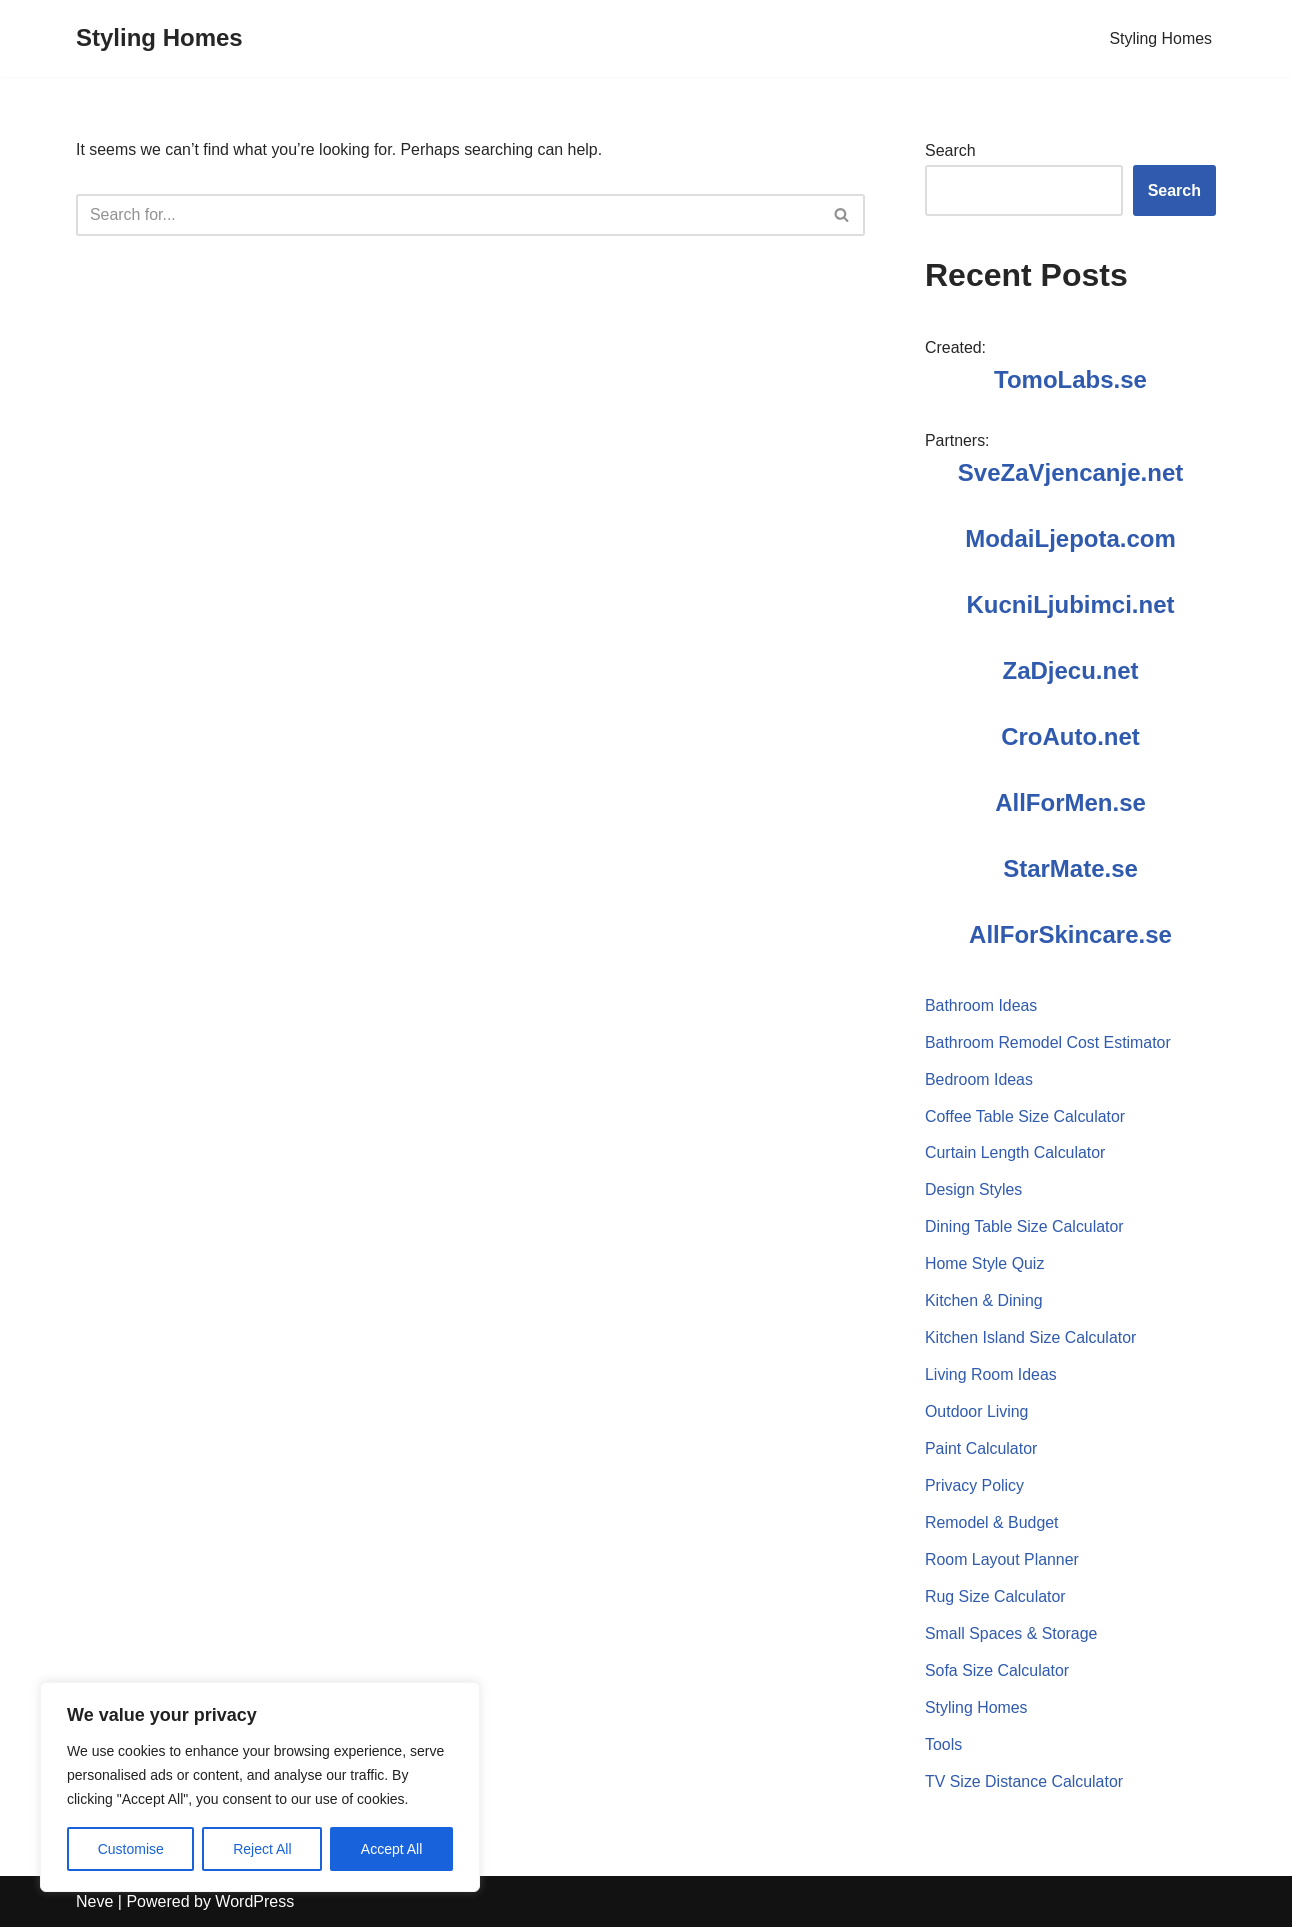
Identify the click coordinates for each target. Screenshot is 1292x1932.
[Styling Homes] (159, 38)
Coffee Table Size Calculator (1025, 1117)
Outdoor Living (977, 1414)
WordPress (254, 1906)
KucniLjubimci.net (1070, 603)
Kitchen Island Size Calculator (1031, 1340)
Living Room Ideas (991, 1377)
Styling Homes (1160, 38)
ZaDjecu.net (1070, 669)
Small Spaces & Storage (1011, 1638)
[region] (260, 1787)
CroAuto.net (1070, 735)
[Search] (448, 215)
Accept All (391, 1849)
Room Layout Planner (1002, 1563)
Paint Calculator (981, 1452)
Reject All (262, 1849)
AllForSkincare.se (1070, 933)
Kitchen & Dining (984, 1303)
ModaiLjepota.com (1070, 537)
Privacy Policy (975, 1489)
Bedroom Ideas (979, 1080)
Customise (131, 1849)
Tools (943, 1749)
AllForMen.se (1070, 801)
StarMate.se (1070, 867)
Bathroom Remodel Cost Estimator (1048, 1043)
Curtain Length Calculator (1015, 1154)
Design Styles (974, 1191)
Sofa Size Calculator (997, 1675)
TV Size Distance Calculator (1024, 1786)
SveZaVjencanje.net (1070, 471)
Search (950, 150)
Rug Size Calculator (995, 1600)
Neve (94, 1906)
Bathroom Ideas (981, 1005)
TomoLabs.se (1070, 378)
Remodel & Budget (992, 1526)
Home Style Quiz (985, 1266)
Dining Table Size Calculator (1025, 1228)
